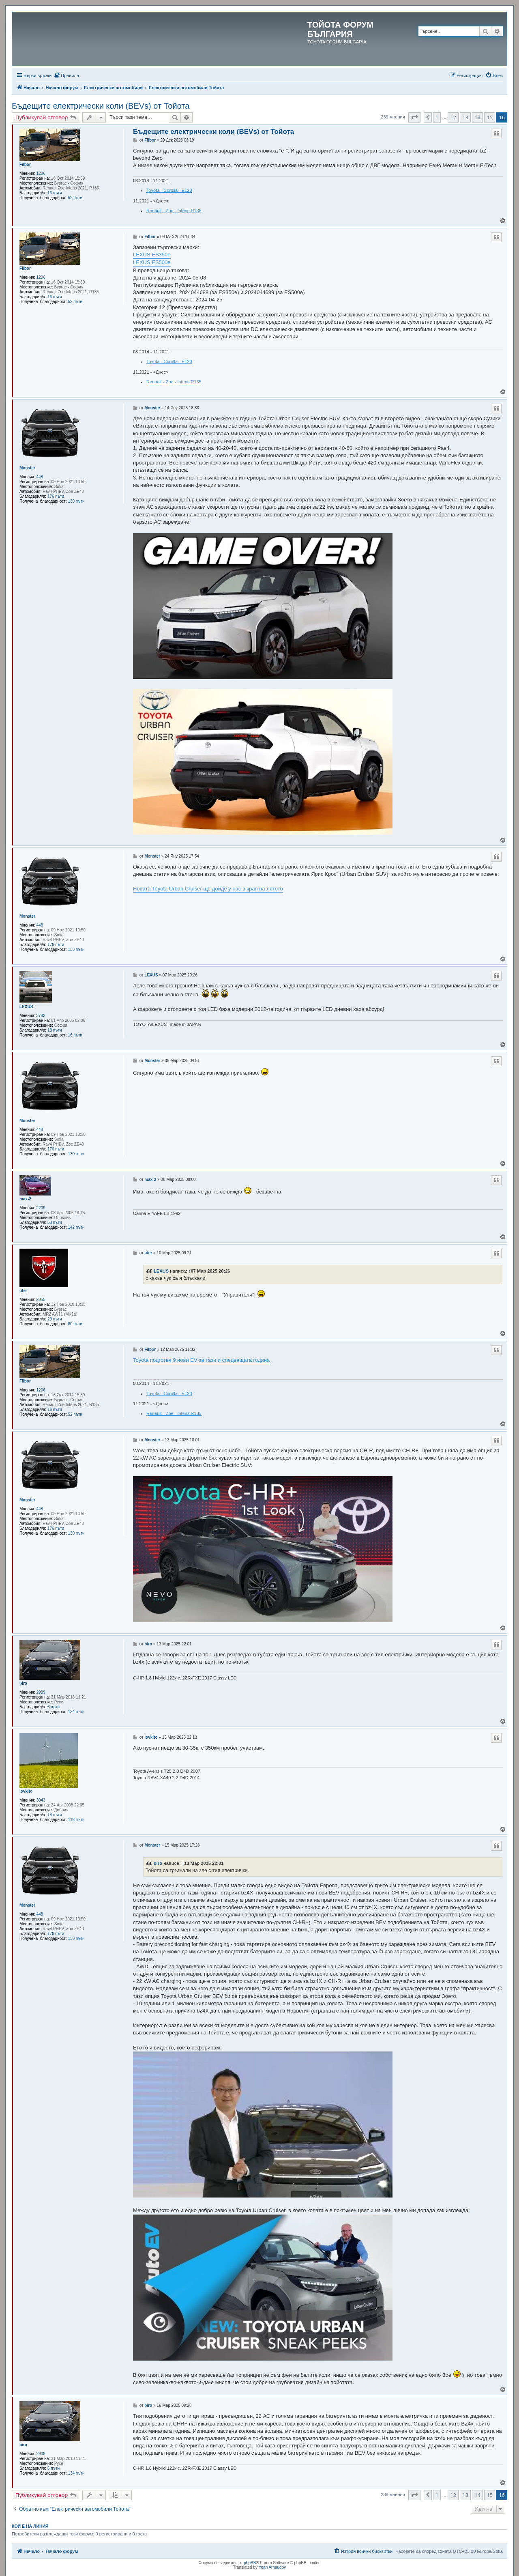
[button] (414, 117)
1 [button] (436, 117)
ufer (23, 1290)
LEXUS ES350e (152, 255)
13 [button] (465, 117)
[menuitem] (66, 75)
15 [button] (490, 117)
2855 (40, 1299)
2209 (40, 1208)
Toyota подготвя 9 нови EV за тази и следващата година (201, 1360)
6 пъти (53, 1707)
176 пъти (55, 496)
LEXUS (26, 1006)
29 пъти (54, 1319)
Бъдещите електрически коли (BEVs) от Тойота (100, 105)
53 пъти (54, 1222)
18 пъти (54, 1815)
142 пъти (76, 1227)
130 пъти (76, 501)
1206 (40, 173)
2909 (40, 1692)
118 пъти (76, 1819)
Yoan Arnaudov (272, 2567)
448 (39, 477)
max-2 (25, 1199)
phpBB (250, 2563)
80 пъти (75, 1324)
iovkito (25, 1791)
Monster (27, 468)
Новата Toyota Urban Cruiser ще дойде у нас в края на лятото (208, 889)
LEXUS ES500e (152, 262)
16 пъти (54, 193)
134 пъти (76, 1711)
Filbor (25, 164)
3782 (40, 1015)
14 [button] (477, 117)
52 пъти (75, 198)
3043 (40, 1800)
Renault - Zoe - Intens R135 (174, 210)
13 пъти (54, 1030)
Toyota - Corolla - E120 (169, 190)
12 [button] (453, 117)
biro (23, 1683)
